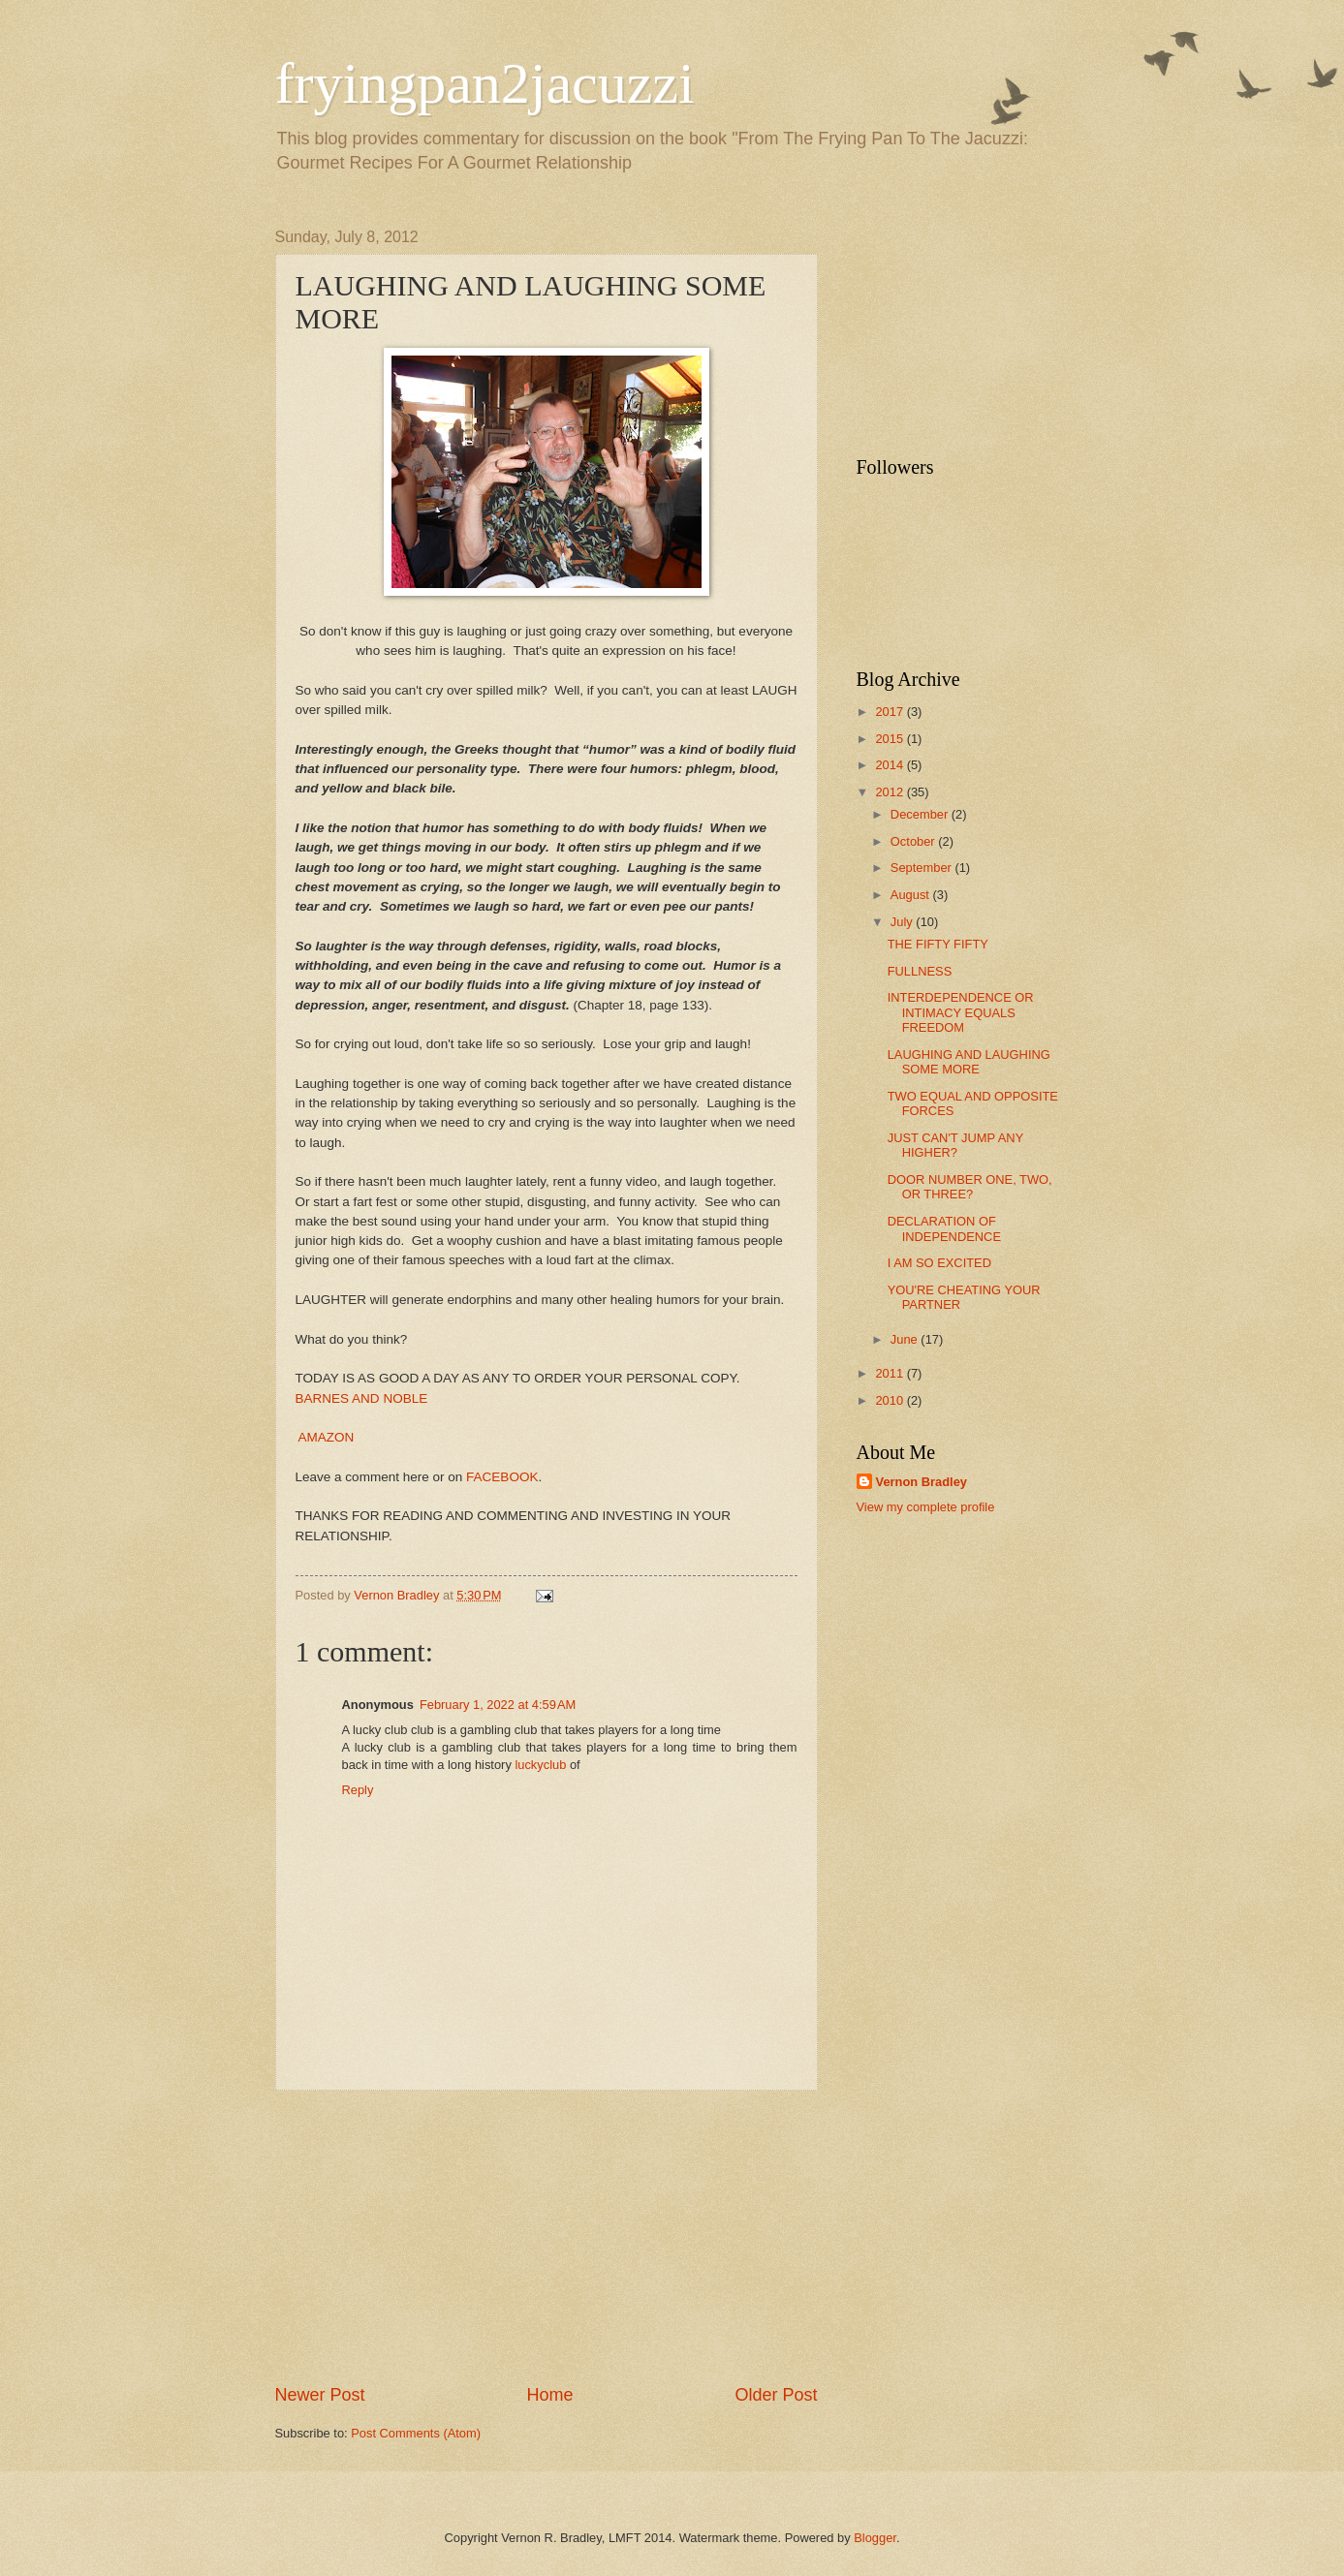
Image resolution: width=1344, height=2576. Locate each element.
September (923, 867)
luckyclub (540, 1764)
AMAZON (326, 1437)
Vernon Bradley (921, 1481)
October (914, 841)
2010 (890, 1400)
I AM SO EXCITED (939, 1263)
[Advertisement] (546, 2237)
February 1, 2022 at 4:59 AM (498, 1704)
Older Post (776, 2395)
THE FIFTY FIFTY (938, 944)
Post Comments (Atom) (416, 2433)
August (912, 894)
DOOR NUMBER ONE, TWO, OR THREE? (970, 1186)
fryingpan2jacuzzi (485, 83)
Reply (358, 1790)
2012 (890, 792)
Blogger (875, 2537)
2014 (890, 765)
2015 (890, 738)
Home (549, 2395)
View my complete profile (926, 1507)
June (906, 1339)
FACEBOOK (502, 1477)
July (903, 922)
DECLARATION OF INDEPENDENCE (944, 1228)
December (921, 814)
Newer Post (320, 2395)
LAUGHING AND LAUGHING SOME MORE (969, 1061)
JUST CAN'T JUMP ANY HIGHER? (955, 1145)
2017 (890, 711)
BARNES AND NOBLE (362, 1398)
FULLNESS (920, 971)
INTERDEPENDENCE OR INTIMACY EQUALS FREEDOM (961, 1012)
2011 (890, 1373)
